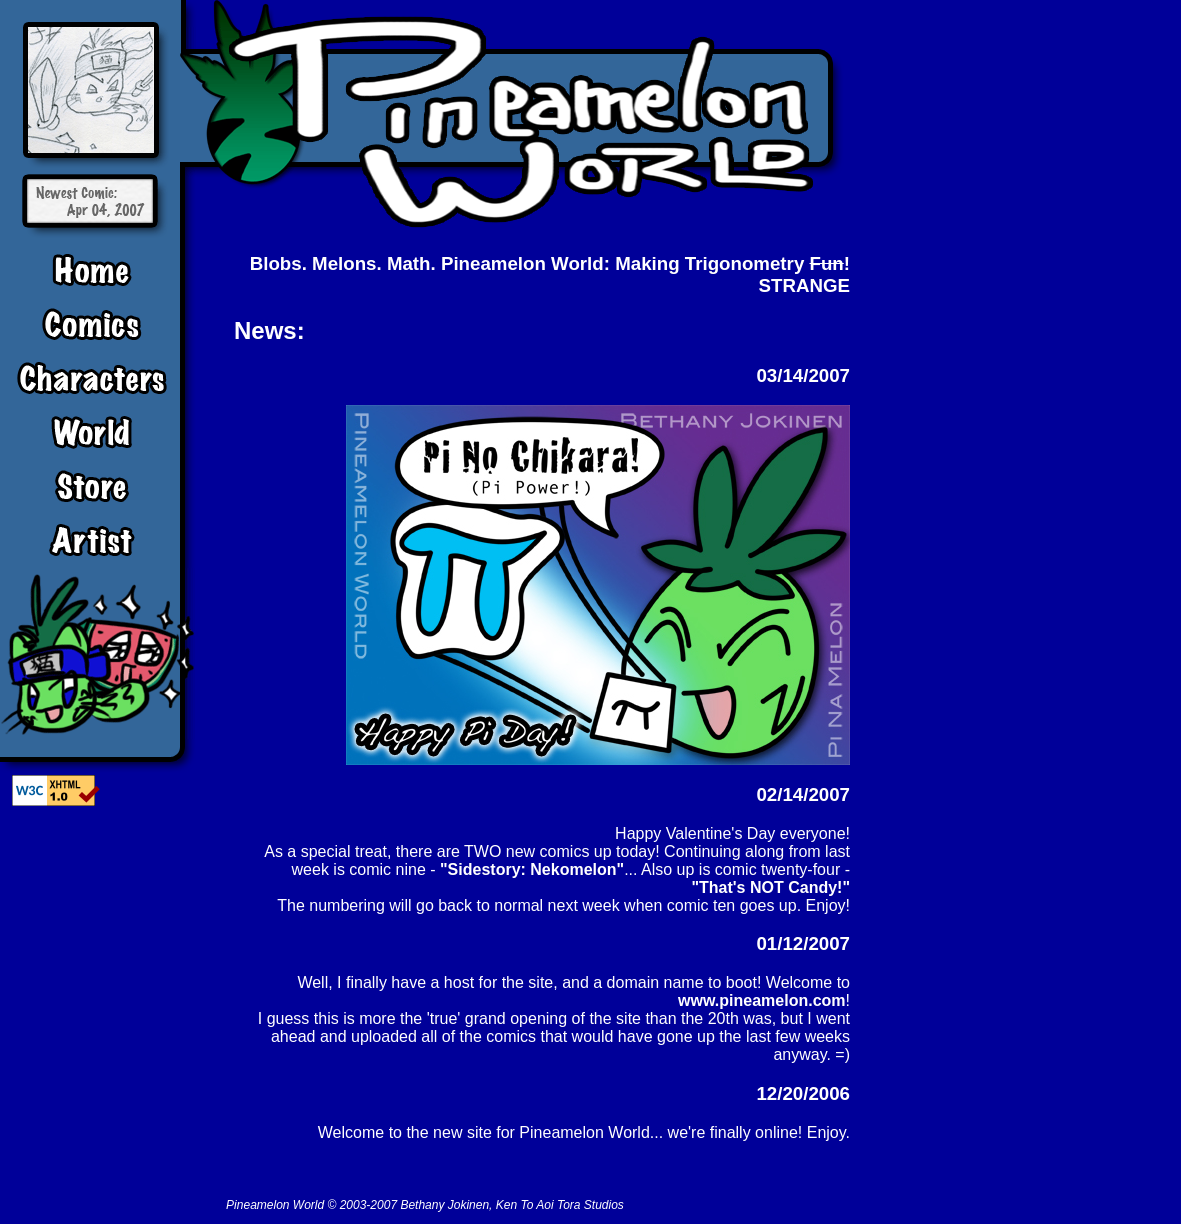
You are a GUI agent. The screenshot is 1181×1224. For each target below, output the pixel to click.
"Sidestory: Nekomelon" (532, 869)
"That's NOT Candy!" (770, 887)
